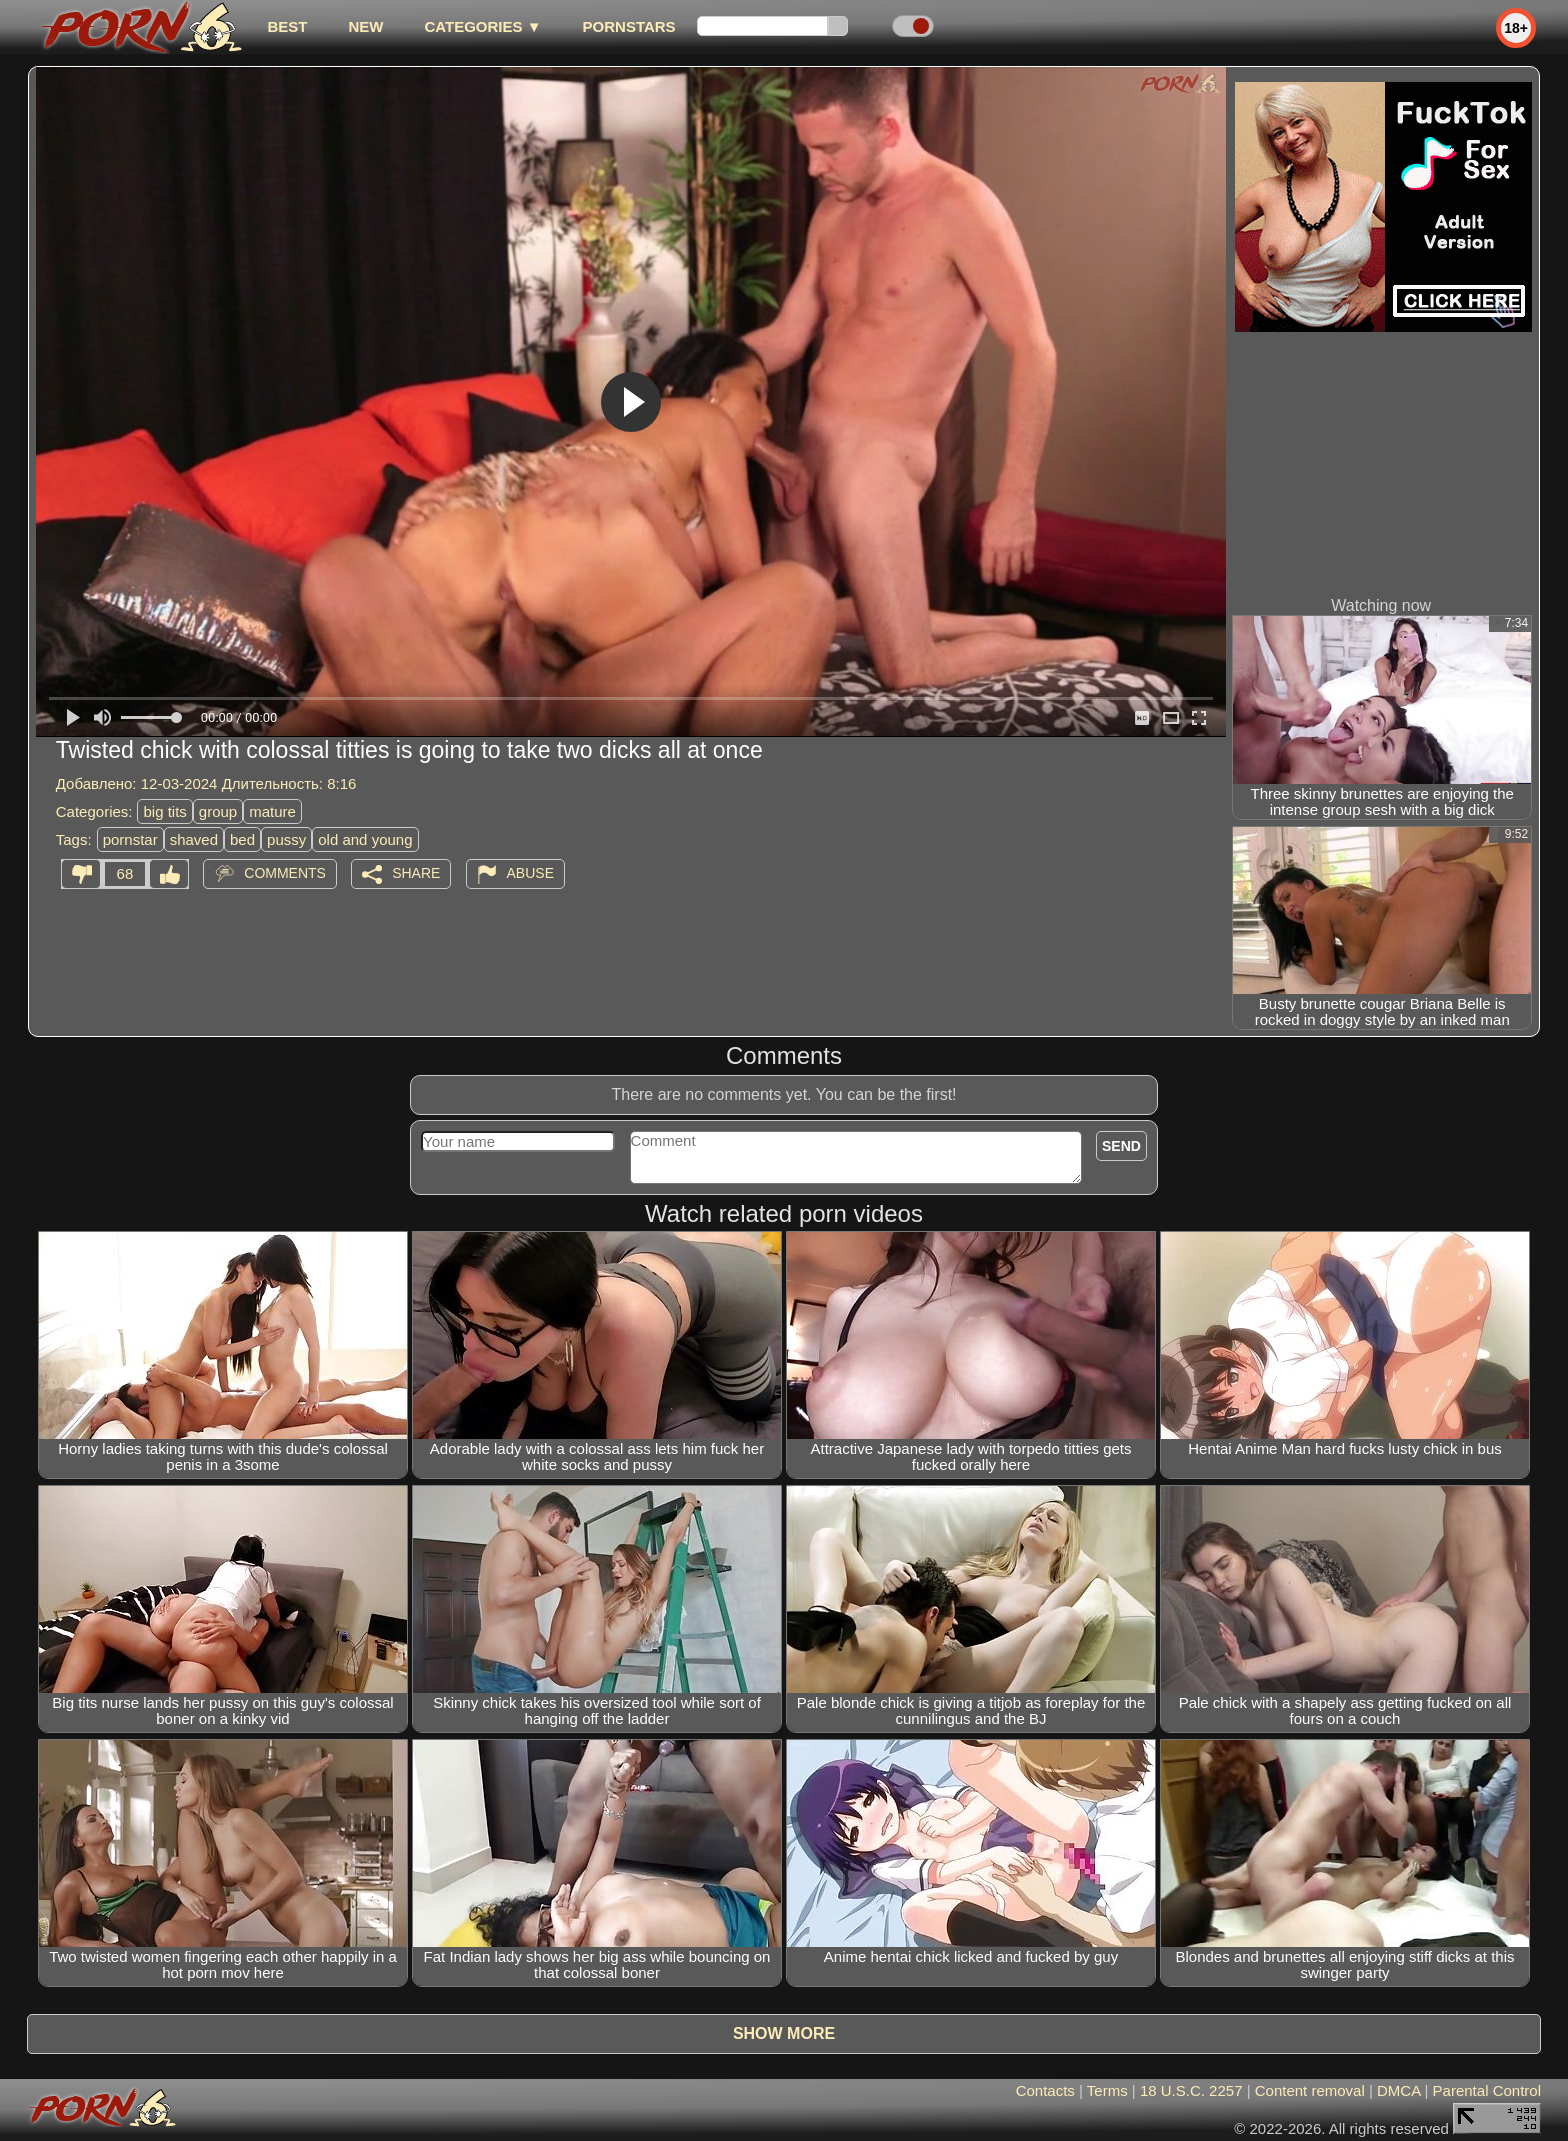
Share (416, 873)
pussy (286, 839)
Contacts (1045, 2090)
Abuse (530, 873)
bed (242, 839)
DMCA (1398, 2090)
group (218, 811)
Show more (784, 2033)
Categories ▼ (482, 26)
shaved (194, 839)
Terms (1107, 2090)
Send (1121, 1146)
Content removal (1310, 2090)
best (287, 26)
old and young (365, 839)
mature (272, 811)
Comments (285, 873)
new (365, 26)
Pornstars (629, 26)
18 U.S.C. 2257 (1191, 2090)
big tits (164, 811)
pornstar (130, 839)
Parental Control (1487, 2090)
